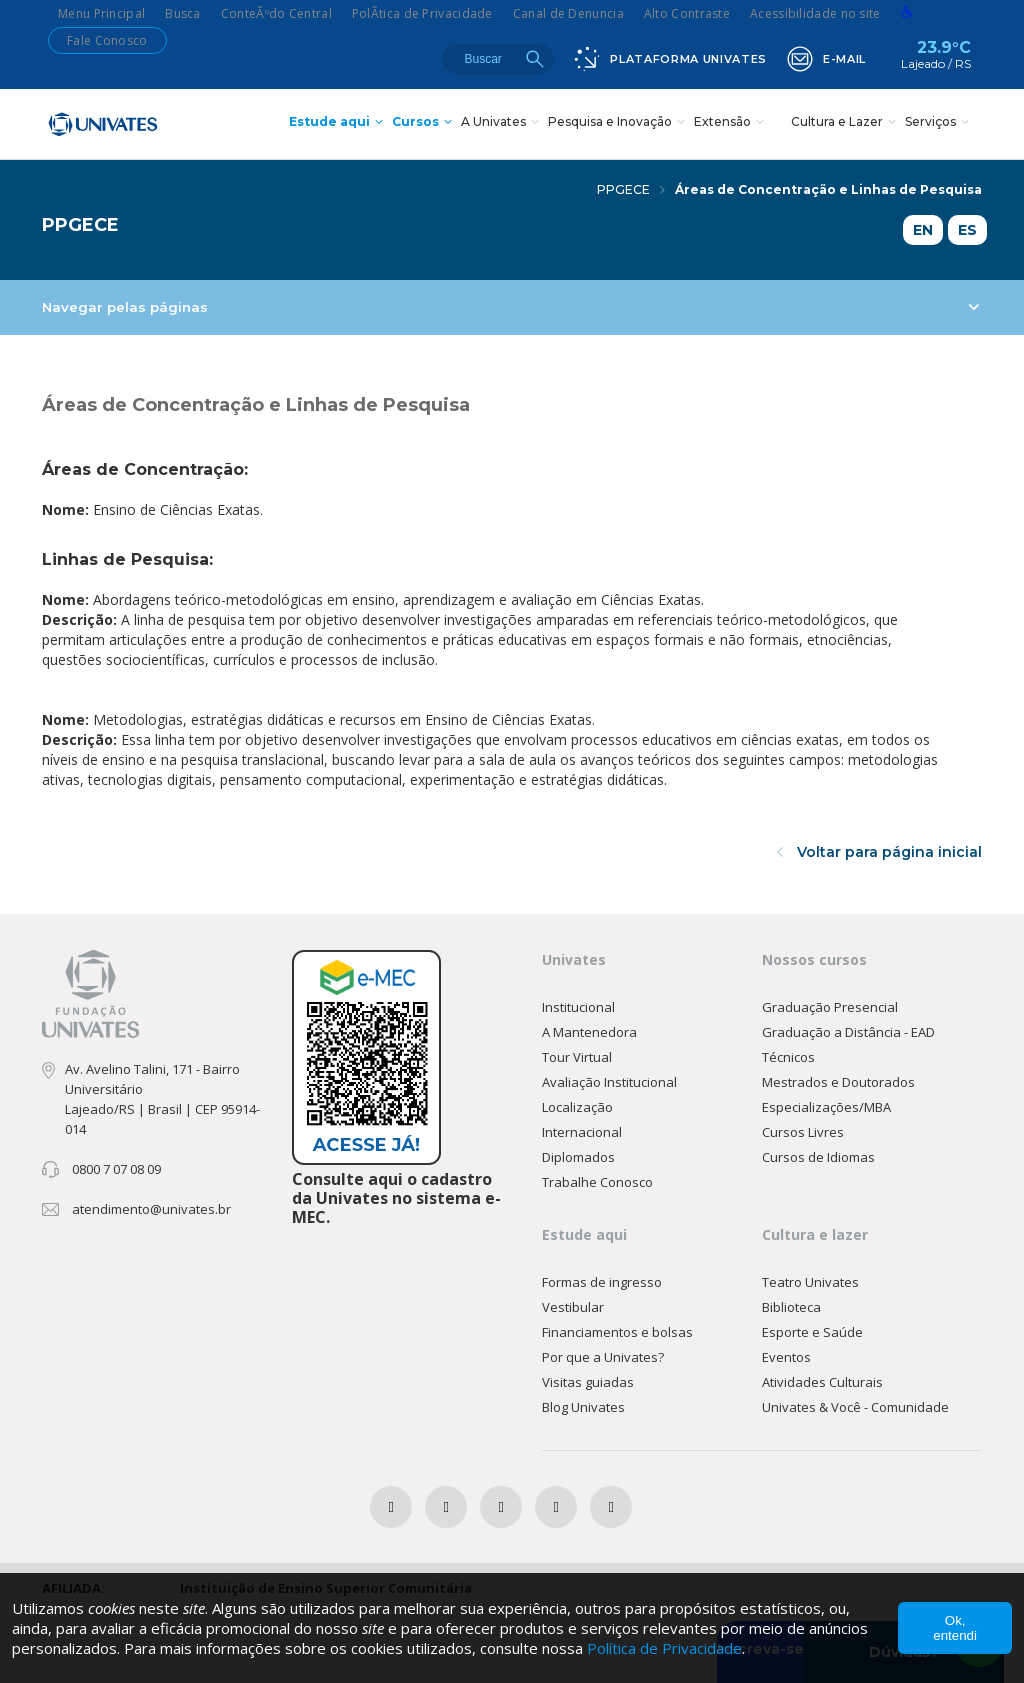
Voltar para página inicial (879, 852)
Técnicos (788, 1057)
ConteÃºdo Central (276, 13)
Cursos (424, 124)
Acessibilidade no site (815, 13)
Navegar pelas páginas (510, 307)
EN (923, 230)
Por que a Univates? (603, 1357)
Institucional (578, 1007)
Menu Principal (101, 13)
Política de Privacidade (664, 1648)
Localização (577, 1107)
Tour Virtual (577, 1057)
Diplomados (578, 1157)
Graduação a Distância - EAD (848, 1032)
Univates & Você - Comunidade (855, 1407)
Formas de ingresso (602, 1282)
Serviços (939, 124)
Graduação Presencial (830, 1007)
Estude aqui (338, 124)
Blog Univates (583, 1407)
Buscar (535, 59)
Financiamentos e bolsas (617, 1332)
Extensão (731, 124)
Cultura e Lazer (846, 124)
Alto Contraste (687, 13)
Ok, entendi (955, 1628)
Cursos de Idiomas (818, 1157)
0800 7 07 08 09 (116, 1169)
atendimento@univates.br (151, 1209)
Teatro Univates (810, 1282)
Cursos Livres (803, 1132)
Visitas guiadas (588, 1382)
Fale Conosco (107, 40)
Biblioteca (791, 1307)
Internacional (582, 1132)
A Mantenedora (589, 1032)
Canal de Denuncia (568, 13)
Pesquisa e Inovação (619, 124)
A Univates (502, 124)
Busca (183, 13)
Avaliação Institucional (609, 1082)
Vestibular (573, 1307)
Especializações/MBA (826, 1107)
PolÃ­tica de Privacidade (422, 13)
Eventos (786, 1357)
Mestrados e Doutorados (838, 1082)
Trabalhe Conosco (597, 1182)
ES (967, 230)
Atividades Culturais (822, 1382)
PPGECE (631, 189)
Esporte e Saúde (812, 1332)
